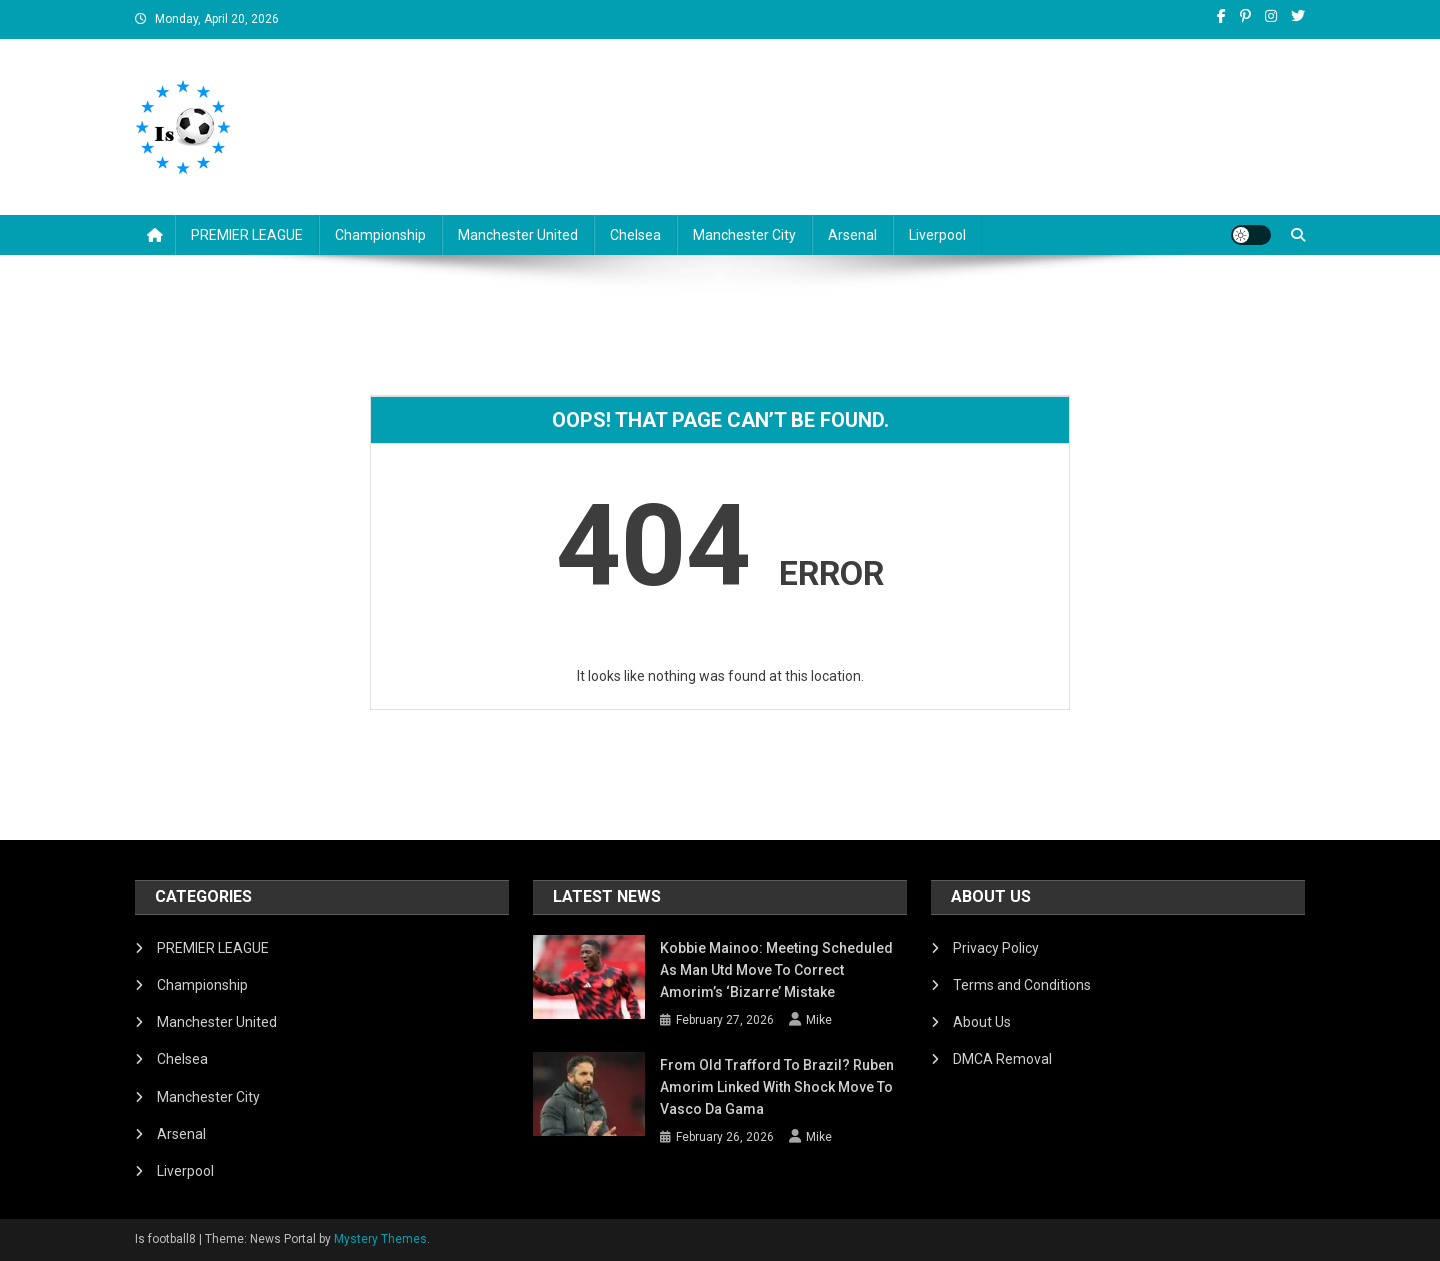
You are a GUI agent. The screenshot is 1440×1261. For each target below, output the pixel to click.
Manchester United (518, 235)
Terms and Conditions (1022, 985)
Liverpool (937, 235)
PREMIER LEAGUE (247, 235)
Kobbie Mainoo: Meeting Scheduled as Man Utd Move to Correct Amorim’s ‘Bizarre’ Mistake (776, 970)
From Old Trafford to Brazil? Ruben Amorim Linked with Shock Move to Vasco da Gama (777, 1087)
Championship (380, 235)
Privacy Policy (996, 948)
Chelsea (635, 235)
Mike (819, 1020)
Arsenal (852, 235)
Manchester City (744, 235)
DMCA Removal (1002, 1059)
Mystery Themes (380, 1239)
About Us (982, 1022)
